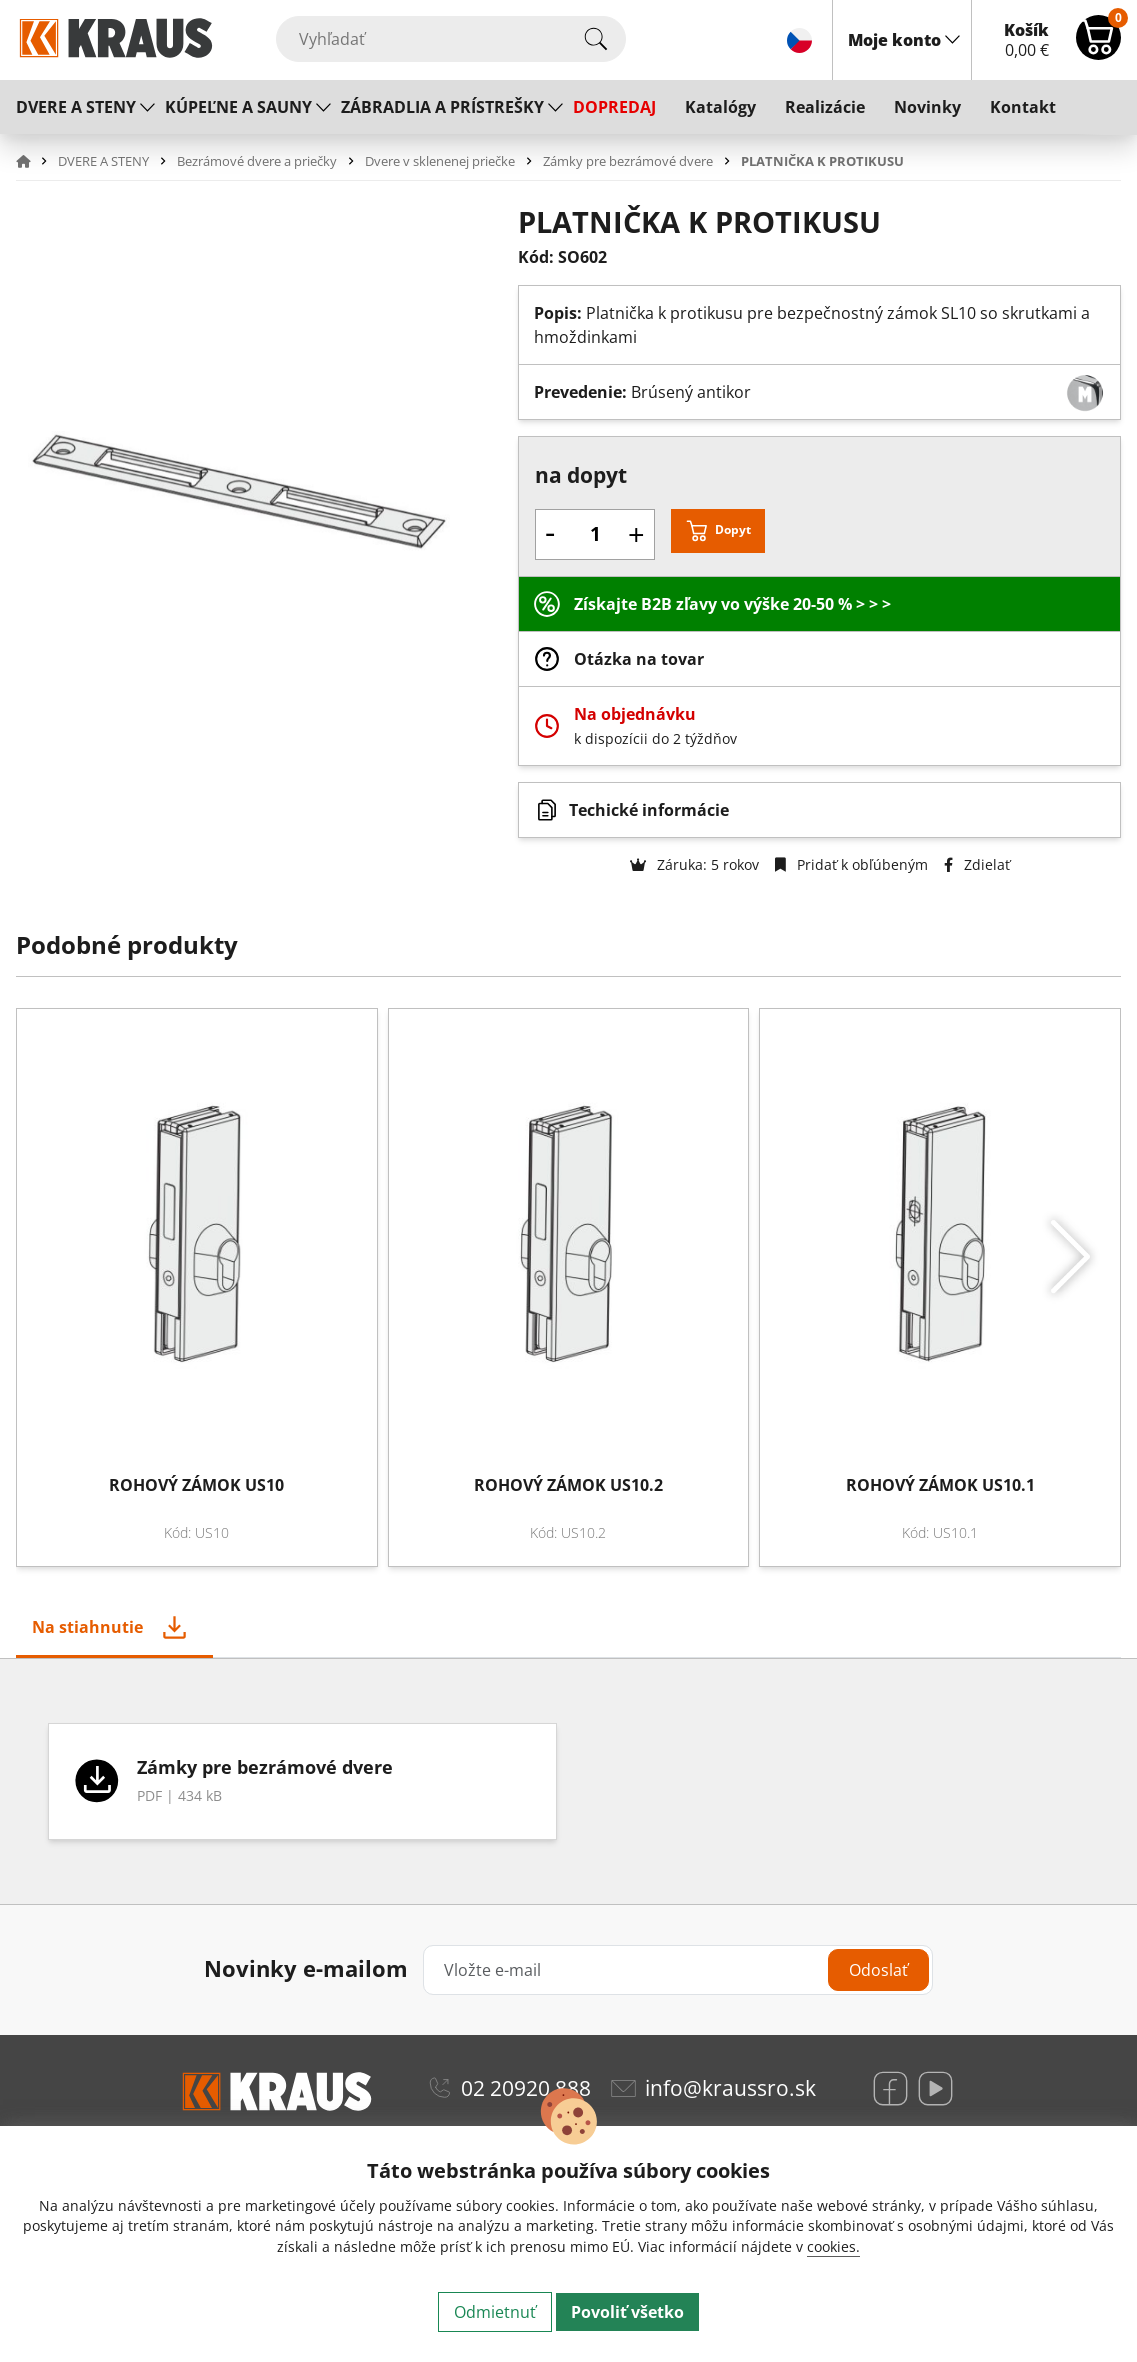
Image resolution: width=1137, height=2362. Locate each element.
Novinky (927, 107)
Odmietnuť (495, 2312)
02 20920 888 (526, 2088)
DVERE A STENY (76, 107)
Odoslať (878, 1970)
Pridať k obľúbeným (851, 864)
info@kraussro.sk (730, 2088)
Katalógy (720, 107)
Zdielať (977, 864)
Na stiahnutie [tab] (87, 1627)
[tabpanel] (568, 1781)
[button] (35, 161)
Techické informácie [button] (649, 810)
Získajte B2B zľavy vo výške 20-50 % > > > (732, 604)
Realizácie (825, 107)
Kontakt (1023, 107)
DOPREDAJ (614, 107)
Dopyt (733, 529)
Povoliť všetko (627, 2312)
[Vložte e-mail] (678, 1970)
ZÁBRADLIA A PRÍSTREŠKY (442, 107)
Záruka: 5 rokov (694, 864)
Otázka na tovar (639, 659)
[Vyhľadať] (451, 39)
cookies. (833, 2246)
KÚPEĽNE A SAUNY (238, 107)
